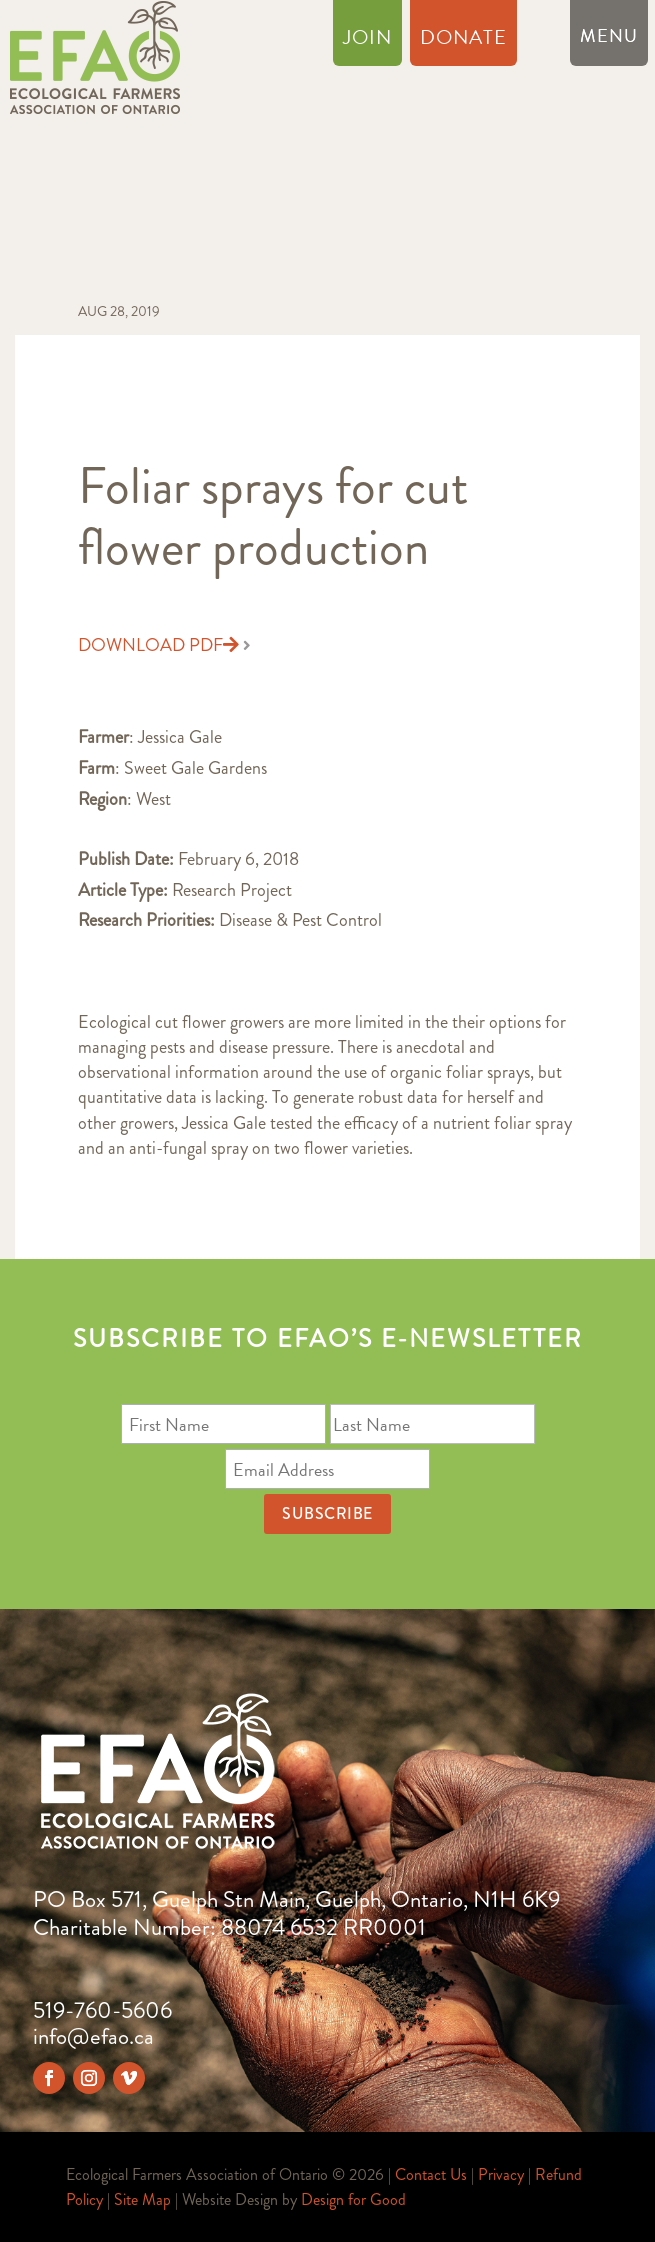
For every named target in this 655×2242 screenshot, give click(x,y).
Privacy (501, 2174)
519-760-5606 (102, 2010)
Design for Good (353, 2199)
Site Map (142, 2199)
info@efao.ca (93, 2036)
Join (367, 41)
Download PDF (158, 645)
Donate (463, 41)
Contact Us (431, 2174)
